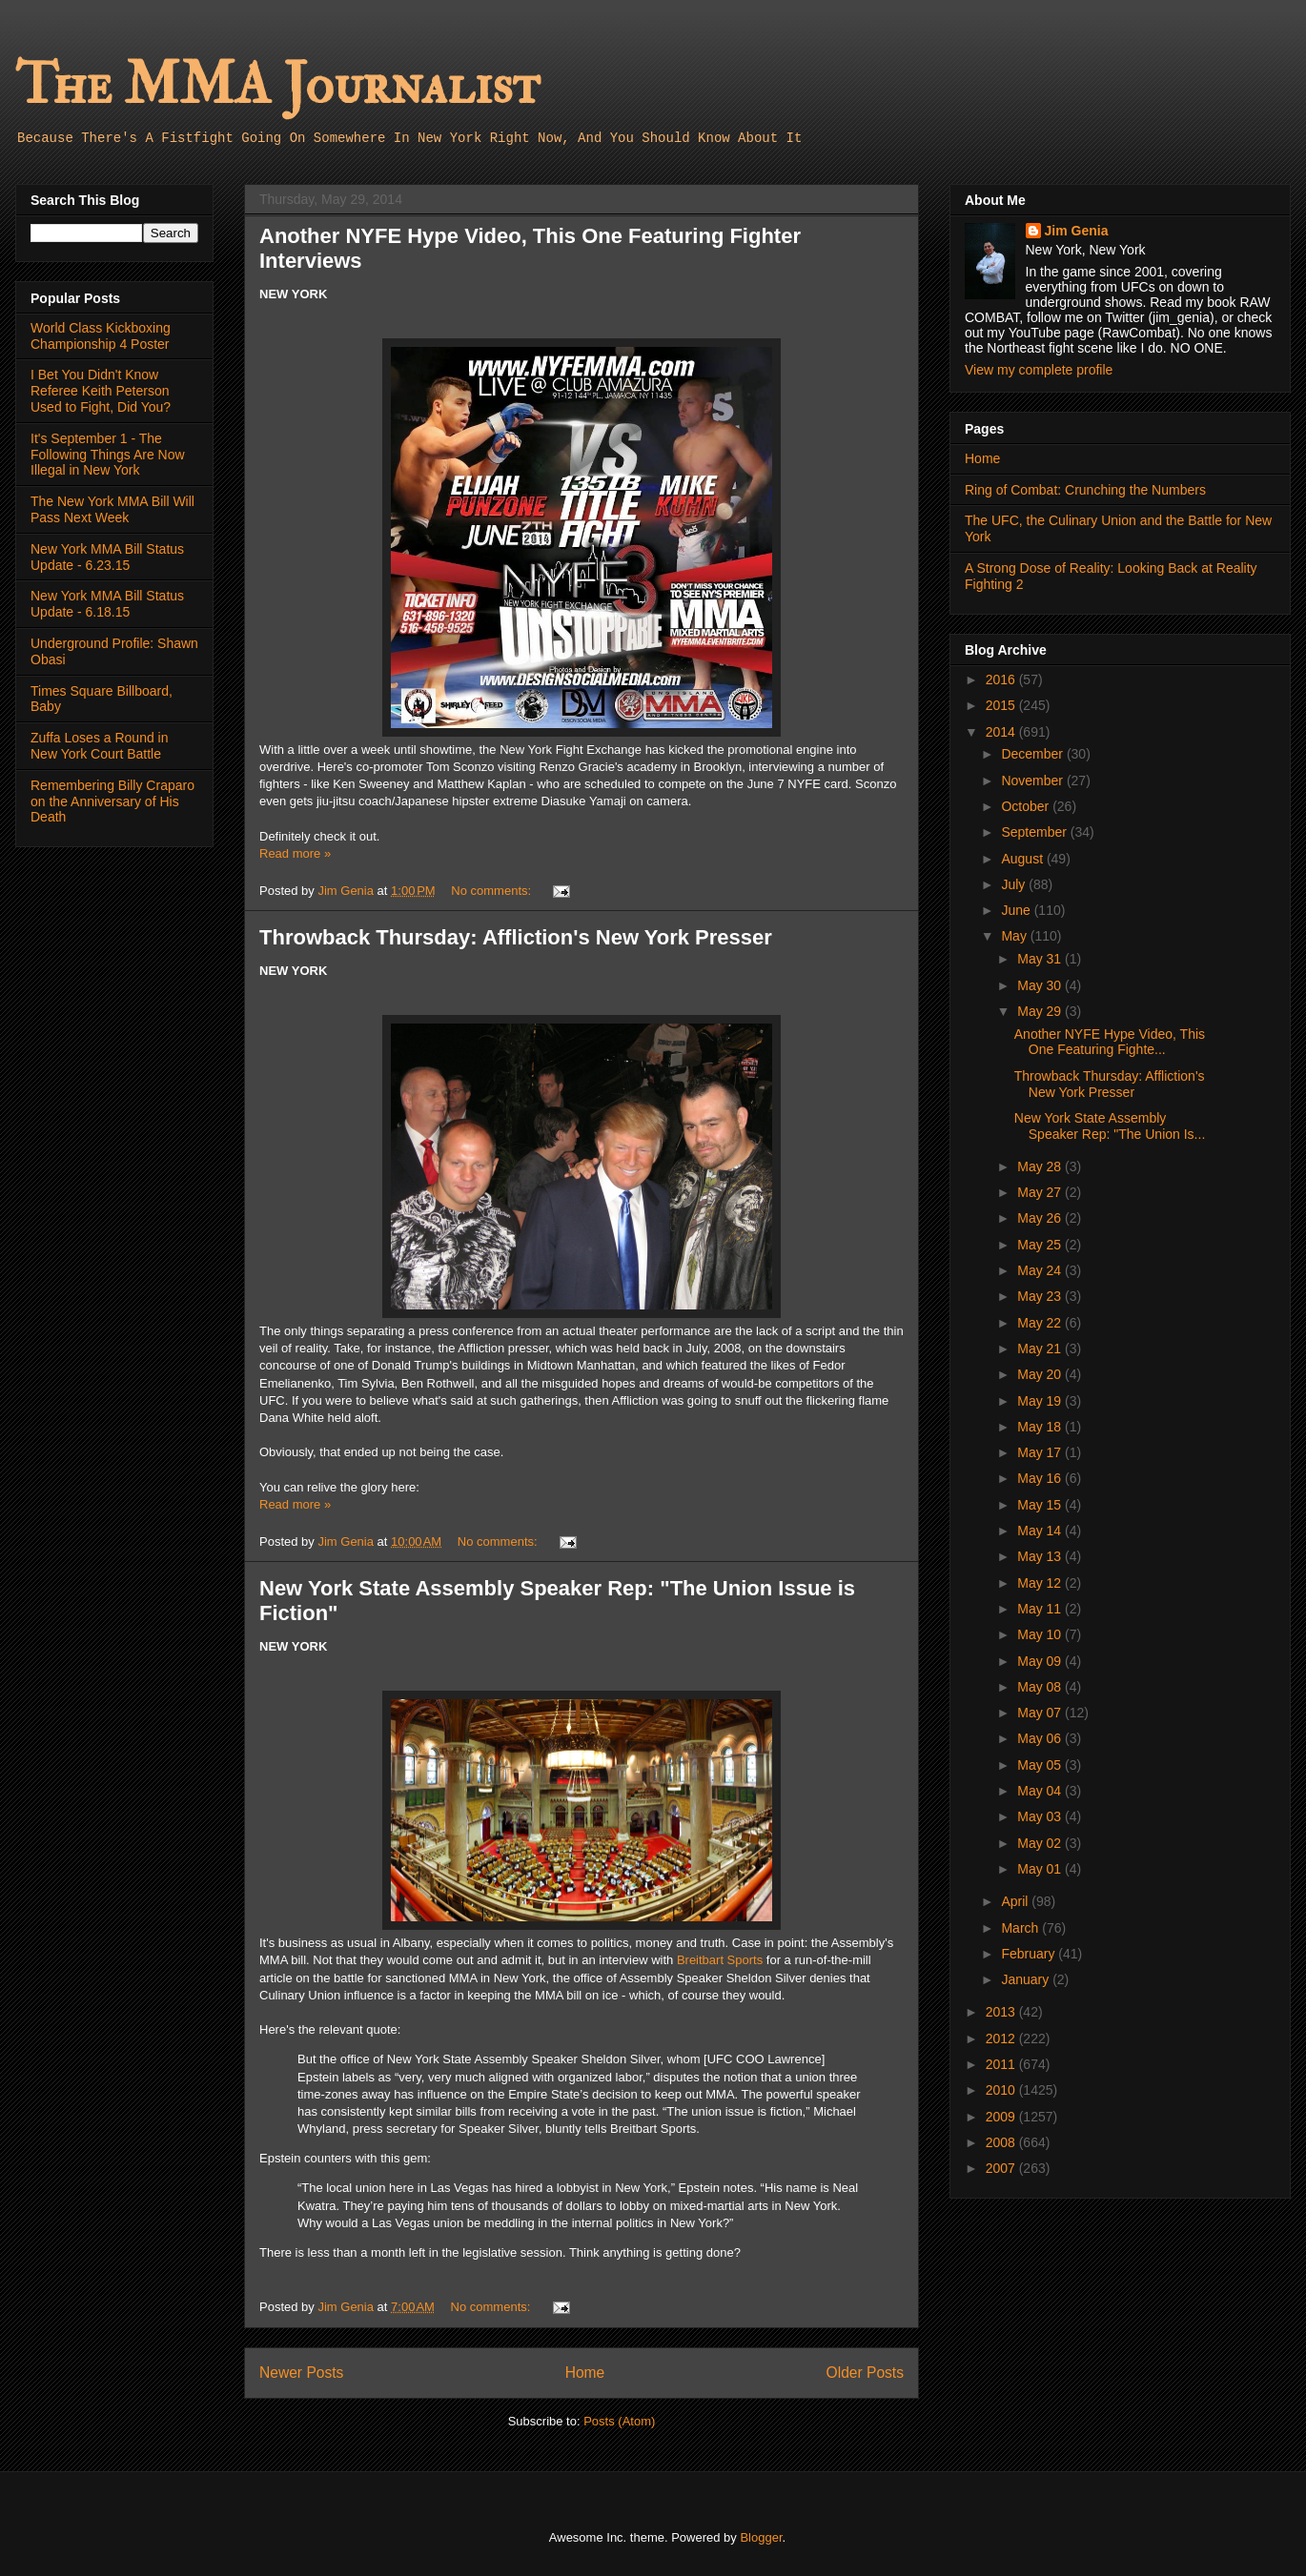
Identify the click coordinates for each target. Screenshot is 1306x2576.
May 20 (1041, 1374)
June (1017, 910)
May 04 (1041, 1790)
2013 (1002, 2011)
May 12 (1041, 1583)
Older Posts (865, 2372)
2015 (1002, 705)
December (1033, 753)
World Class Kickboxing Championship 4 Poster (101, 336)
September (1035, 832)
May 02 (1041, 1843)
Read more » (295, 853)
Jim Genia (1077, 230)
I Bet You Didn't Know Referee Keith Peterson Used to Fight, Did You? (101, 391)
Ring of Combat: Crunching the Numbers (1085, 489)
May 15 (1041, 1504)
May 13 (1041, 1556)
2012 (1002, 2038)
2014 (1002, 732)
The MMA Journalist (277, 85)
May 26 (1041, 1218)
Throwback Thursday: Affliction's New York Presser (515, 937)
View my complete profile (1038, 369)
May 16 (1041, 1478)
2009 (1002, 2116)
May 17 (1041, 1452)
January (1026, 1979)
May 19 (1041, 1401)
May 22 (1041, 1322)
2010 (1002, 2090)
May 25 (1041, 1244)
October (1026, 806)
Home (585, 2372)
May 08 (1041, 1686)
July (1015, 884)
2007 (1002, 2168)
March (1021, 1928)
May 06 (1041, 1738)
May (1015, 935)
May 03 (1041, 1816)
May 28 (1041, 1166)
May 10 (1041, 1634)
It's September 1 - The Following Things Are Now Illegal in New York (108, 454)
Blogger (761, 2537)
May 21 (1041, 1348)
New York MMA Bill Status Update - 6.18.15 (107, 603)
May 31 (1041, 958)
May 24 (1041, 1270)
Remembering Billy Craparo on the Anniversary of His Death (112, 801)
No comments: (492, 890)
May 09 (1041, 1661)
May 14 (1041, 1530)
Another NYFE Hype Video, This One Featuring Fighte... (1109, 1042)
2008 (1002, 2142)
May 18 (1041, 1426)
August (1023, 858)
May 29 (1041, 1011)
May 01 (1041, 1868)
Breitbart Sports (720, 1960)
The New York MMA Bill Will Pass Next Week (112, 509)
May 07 (1041, 1712)
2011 (1002, 2064)
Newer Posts (301, 2372)
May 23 (1041, 1296)
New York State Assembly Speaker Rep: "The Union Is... (1110, 1126)
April (1016, 1901)
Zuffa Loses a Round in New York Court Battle (100, 745)
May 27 (1041, 1192)
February (1029, 1953)
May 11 (1041, 1608)
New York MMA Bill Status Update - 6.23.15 (107, 557)
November (1033, 780)
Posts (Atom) (619, 2421)
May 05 (1041, 1765)
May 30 (1041, 985)
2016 (1002, 679)
